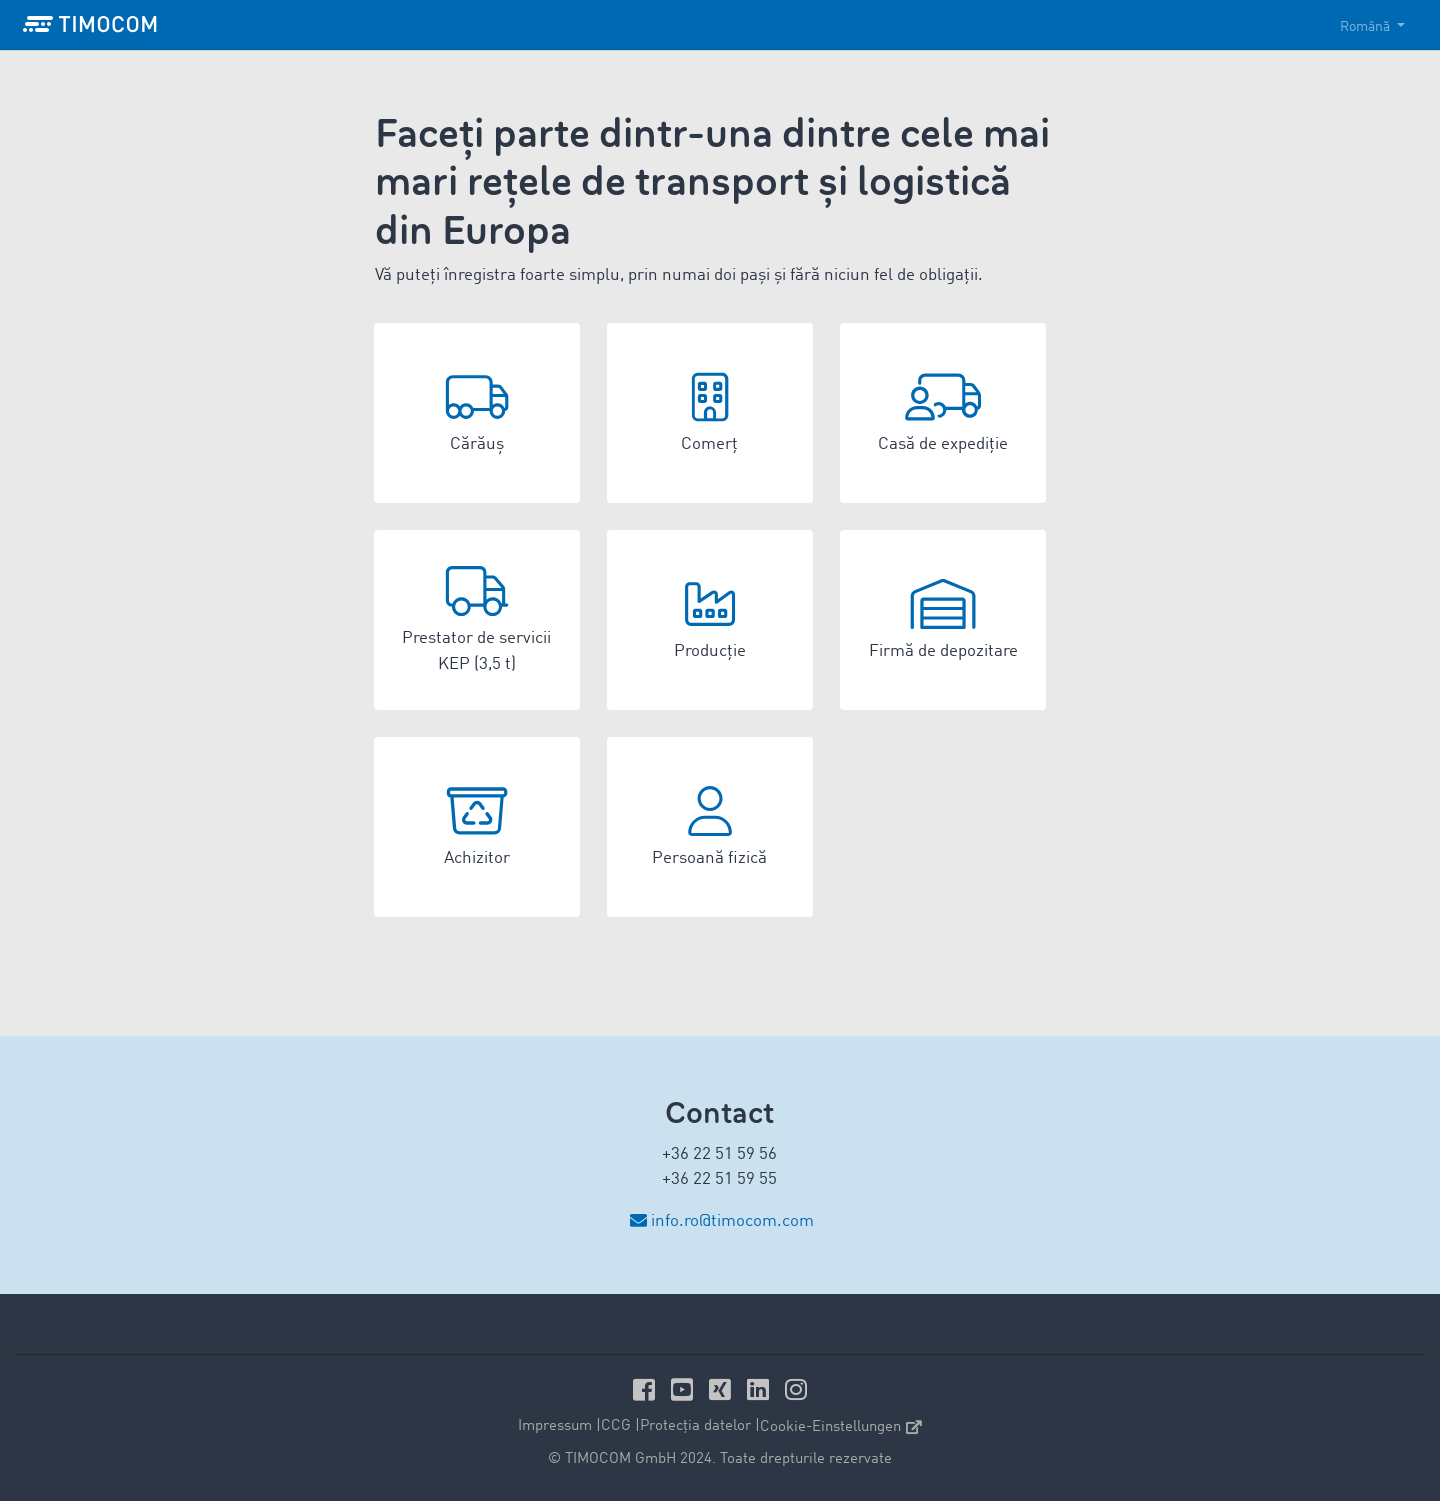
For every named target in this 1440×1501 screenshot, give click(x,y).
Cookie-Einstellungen (841, 1427)
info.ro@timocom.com (732, 1221)
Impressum (555, 1426)
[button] (477, 413)
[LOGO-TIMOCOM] (90, 25)
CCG (616, 1426)
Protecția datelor (695, 1426)
